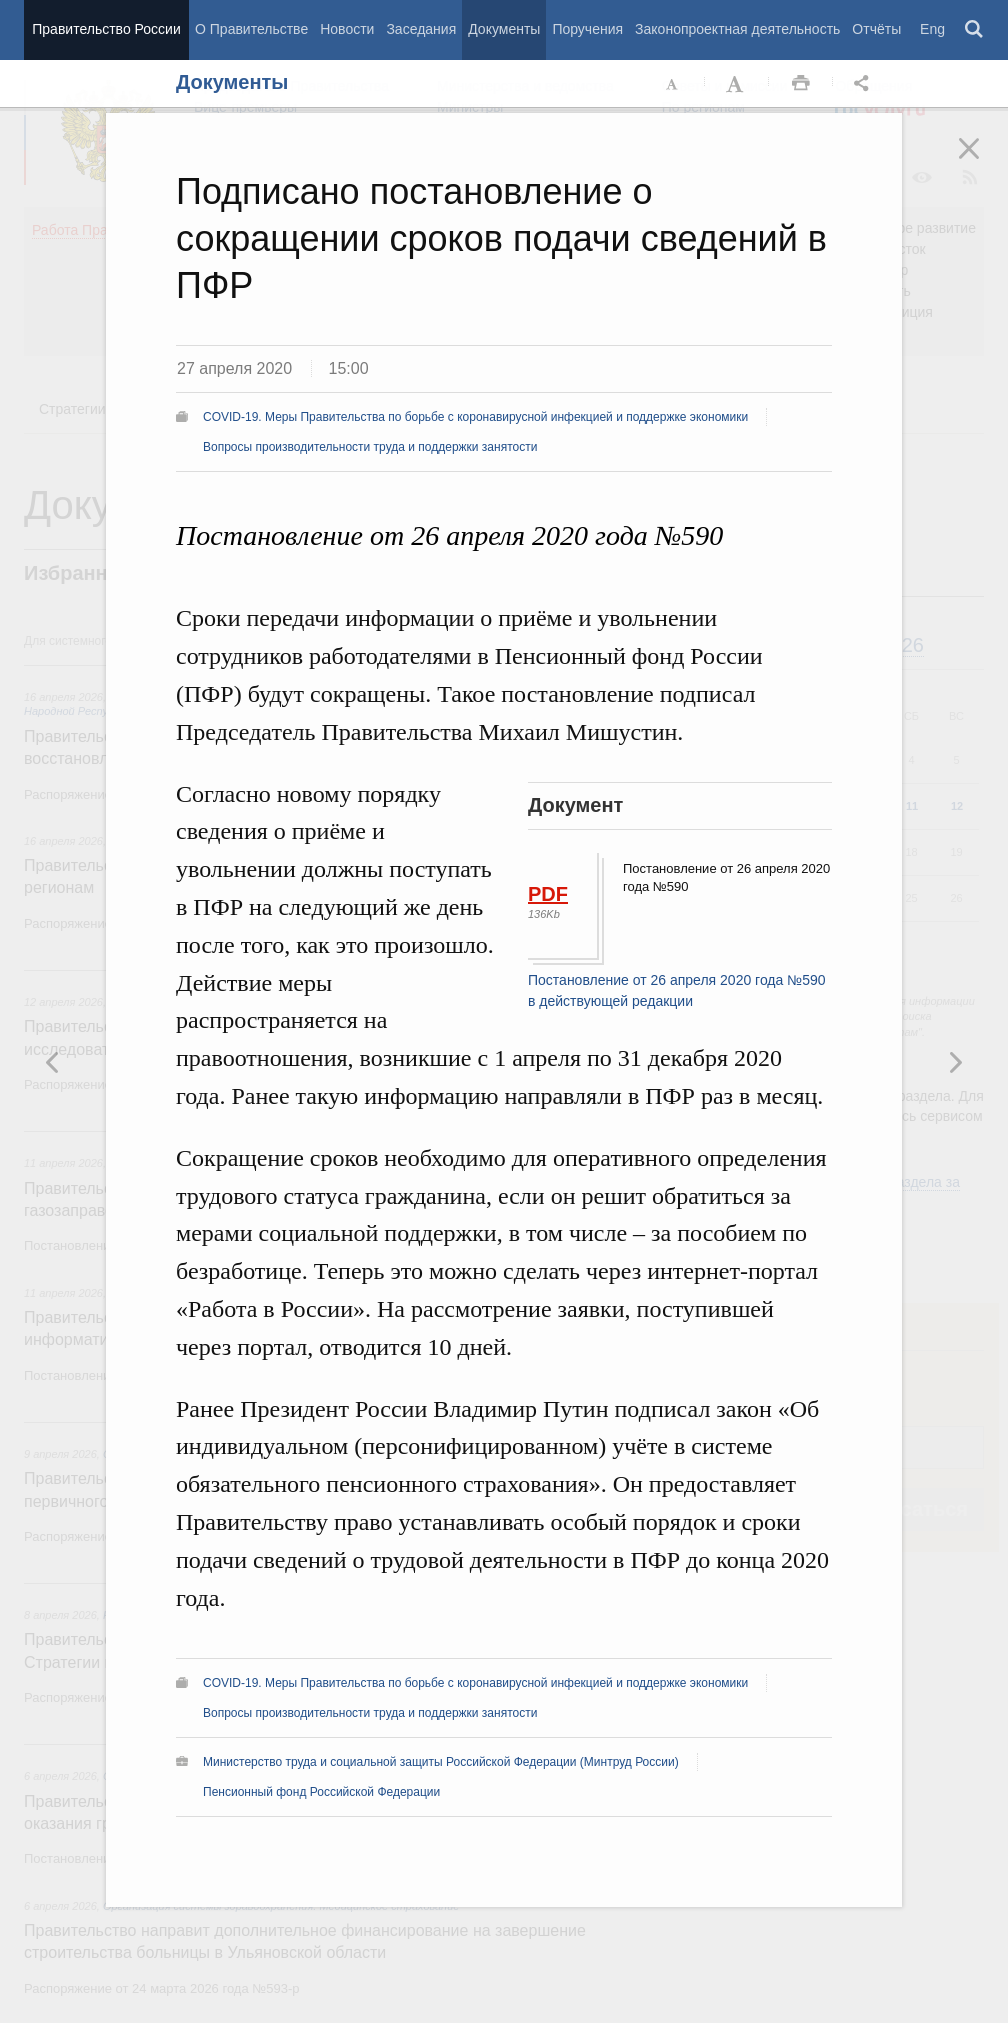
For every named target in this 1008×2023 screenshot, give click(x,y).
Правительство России (106, 29)
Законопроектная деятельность (737, 29)
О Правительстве (251, 29)
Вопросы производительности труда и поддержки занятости (370, 447)
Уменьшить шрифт (673, 84)
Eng (932, 29)
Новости (347, 29)
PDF (548, 894)
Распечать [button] (801, 84)
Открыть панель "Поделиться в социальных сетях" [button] (865, 84)
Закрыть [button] (983, 162)
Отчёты (876, 29)
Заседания (421, 29)
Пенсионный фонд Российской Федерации (321, 1792)
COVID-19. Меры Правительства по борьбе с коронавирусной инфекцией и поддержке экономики (475, 417)
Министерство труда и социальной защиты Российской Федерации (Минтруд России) (441, 1762)
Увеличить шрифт (737, 84)
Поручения (587, 29)
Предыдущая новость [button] (955, 1062)
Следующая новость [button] (53, 1062)
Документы (504, 29)
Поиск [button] (975, 30)
